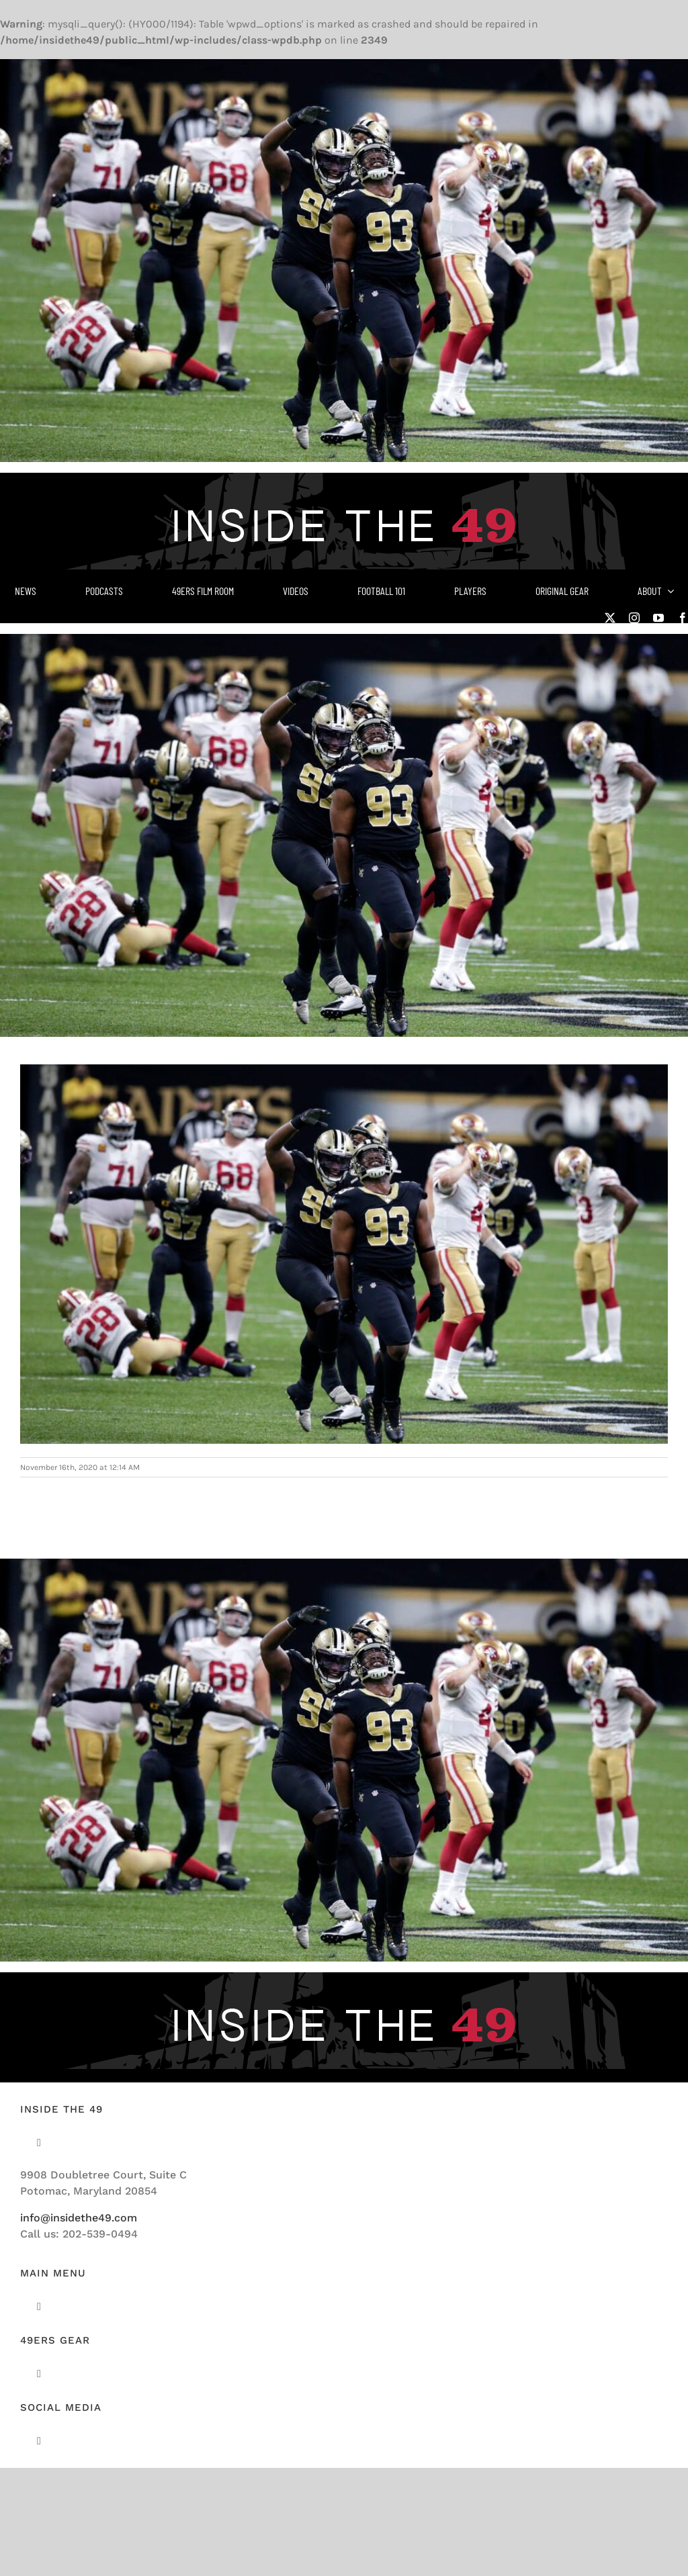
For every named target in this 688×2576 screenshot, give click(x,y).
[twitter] (610, 617)
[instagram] (634, 617)
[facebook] (682, 617)
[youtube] (658, 617)
